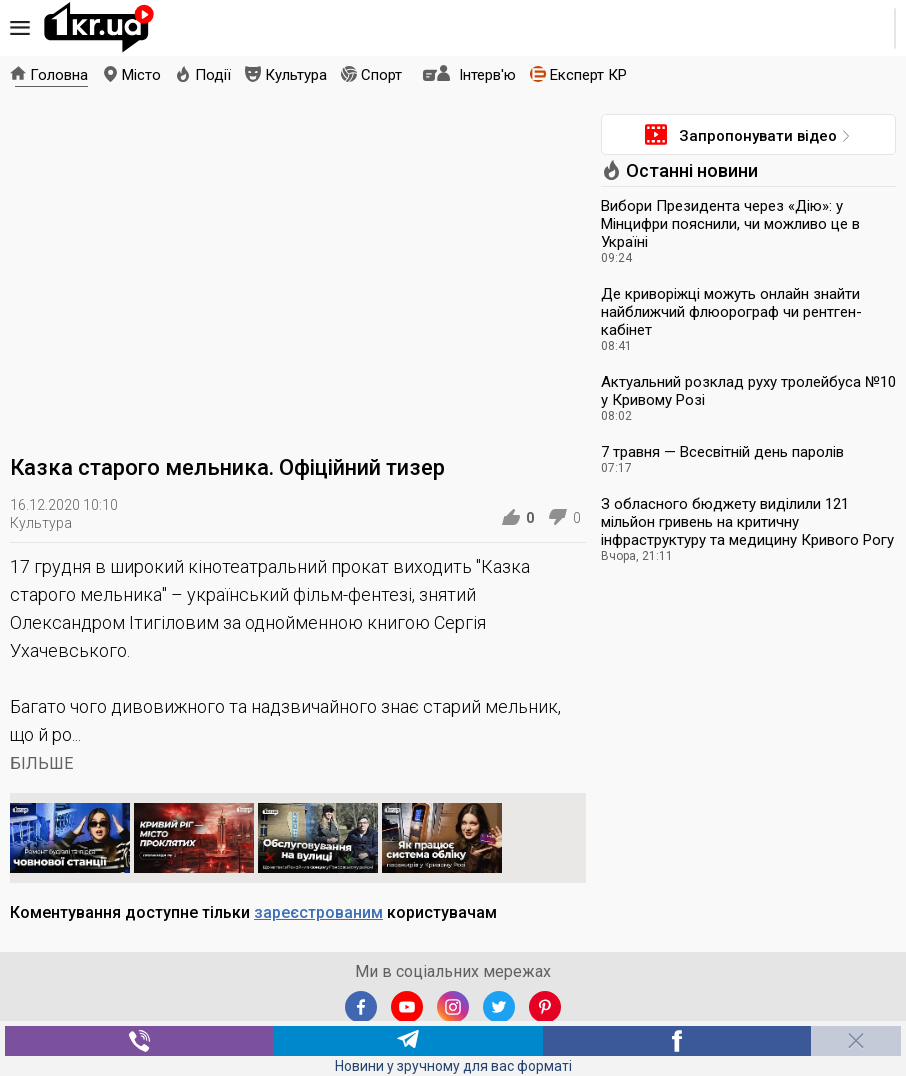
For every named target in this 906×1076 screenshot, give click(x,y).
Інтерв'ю (487, 75)
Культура (296, 75)
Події (213, 75)
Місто (141, 75)
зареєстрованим (318, 912)
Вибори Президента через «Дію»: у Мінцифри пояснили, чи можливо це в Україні (730, 224)
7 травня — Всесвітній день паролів (722, 452)
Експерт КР (588, 75)
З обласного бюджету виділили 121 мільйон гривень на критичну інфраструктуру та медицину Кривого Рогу (747, 522)
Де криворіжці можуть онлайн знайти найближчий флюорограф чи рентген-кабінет (731, 312)
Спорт (381, 75)
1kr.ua (99, 28)
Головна (59, 75)
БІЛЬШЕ (41, 763)
